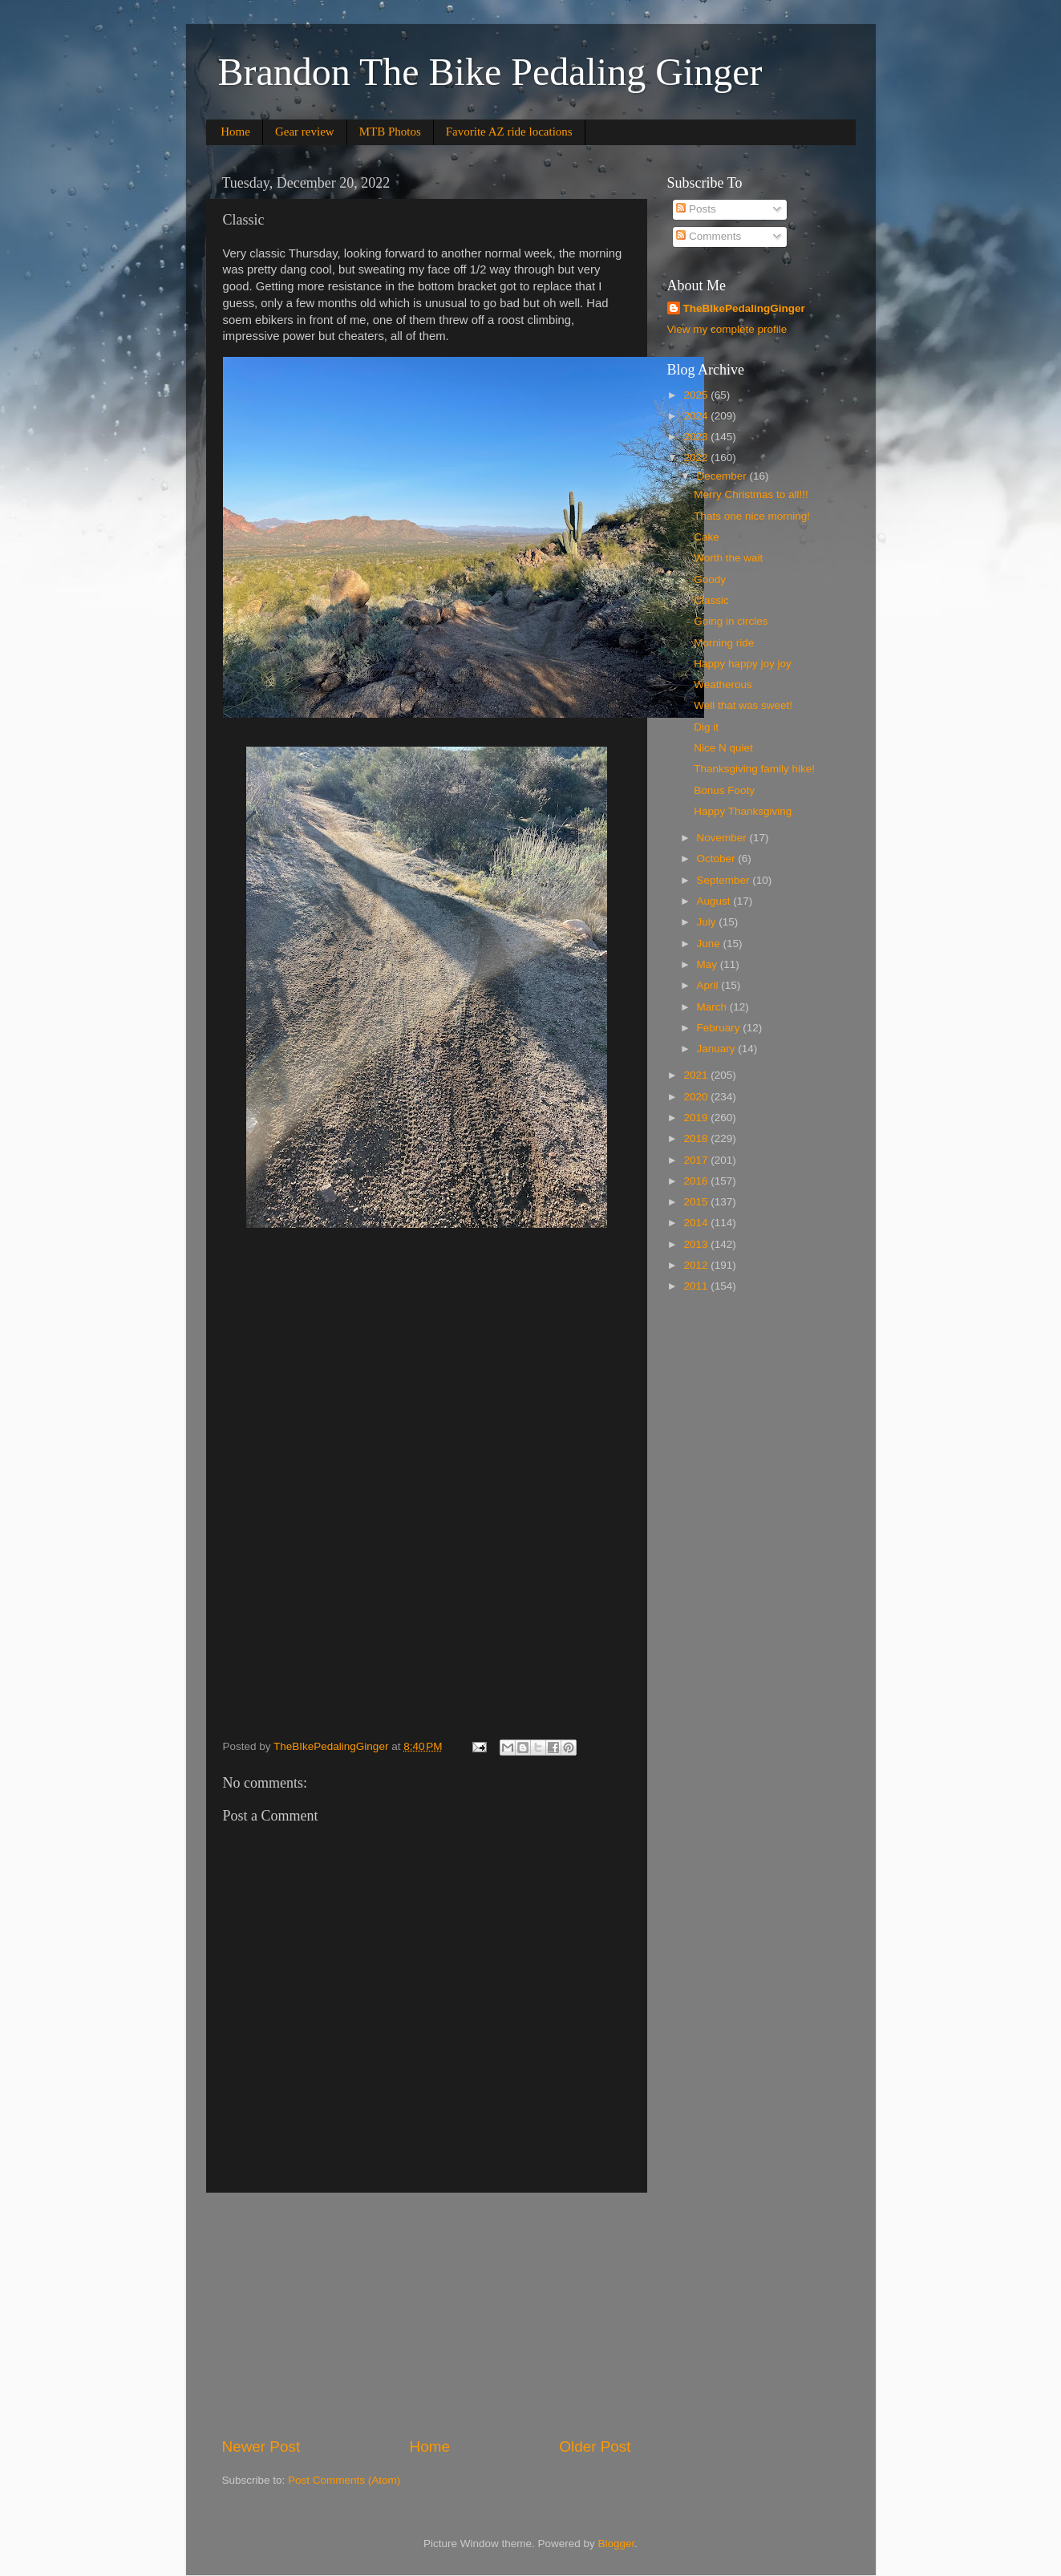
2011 (697, 1286)
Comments (708, 236)
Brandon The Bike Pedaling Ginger (490, 72)
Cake (706, 537)
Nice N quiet (723, 748)
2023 (697, 437)
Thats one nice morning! (752, 516)
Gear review (304, 131)
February (720, 1028)
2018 (697, 1138)
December (723, 476)
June (710, 944)
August (715, 901)
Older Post (594, 2446)
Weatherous (723, 684)
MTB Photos (390, 131)
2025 (697, 395)
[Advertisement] (426, 2314)
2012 (697, 1265)
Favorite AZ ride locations (509, 131)
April (709, 985)
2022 (697, 458)
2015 (697, 1202)
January (718, 1049)
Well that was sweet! (743, 705)
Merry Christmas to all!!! (751, 494)
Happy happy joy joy (743, 664)
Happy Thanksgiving (743, 811)
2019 (697, 1118)
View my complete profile (727, 329)
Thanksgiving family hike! (754, 769)
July (708, 922)
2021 (697, 1075)
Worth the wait (728, 558)
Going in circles (730, 621)
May (708, 964)
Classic (711, 600)
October (718, 859)
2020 (697, 1097)
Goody (710, 579)
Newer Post (261, 2446)
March (713, 1007)
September (725, 880)
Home (235, 131)
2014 (697, 1223)
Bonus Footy (724, 790)
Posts (696, 209)
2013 (697, 1244)
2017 (697, 1160)
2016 (697, 1181)
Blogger (616, 2544)
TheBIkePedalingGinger (744, 308)
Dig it (706, 727)
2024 (697, 416)
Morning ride (724, 643)
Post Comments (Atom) (344, 2480)
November (723, 838)
